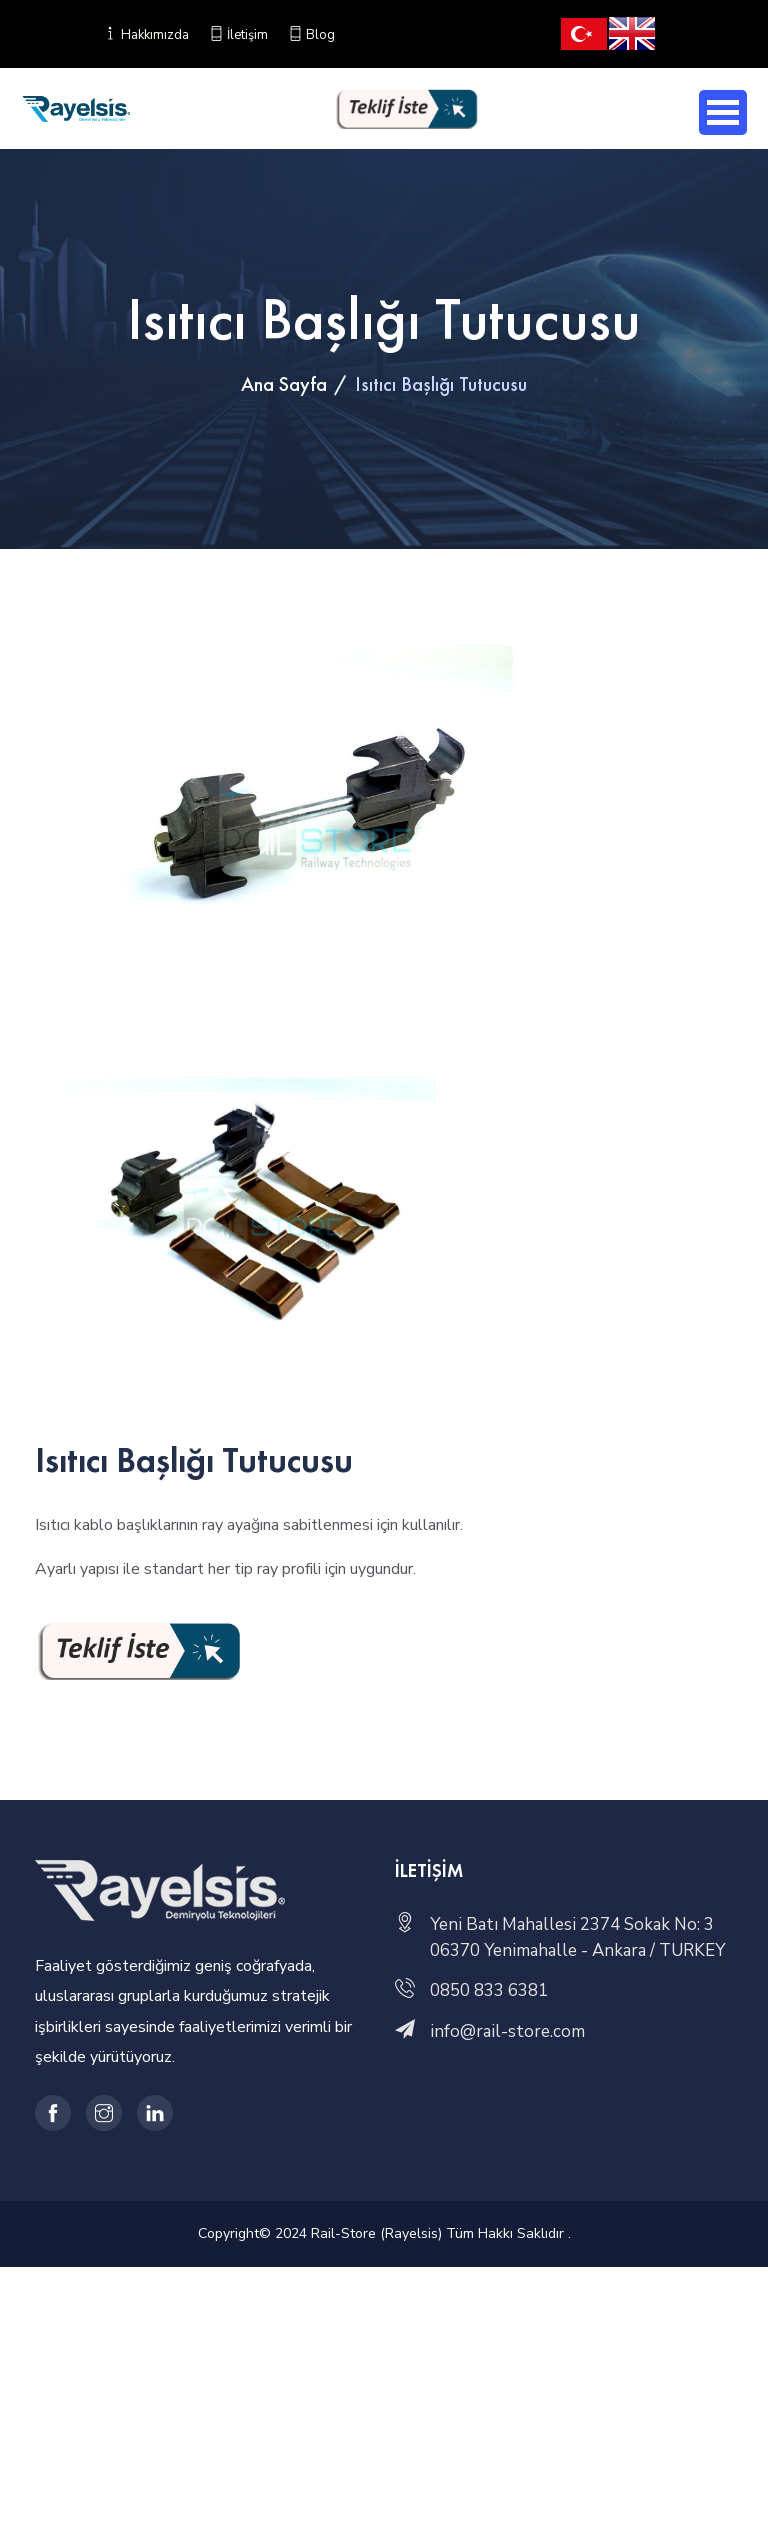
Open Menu (723, 112)
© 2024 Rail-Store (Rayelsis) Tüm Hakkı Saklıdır (413, 2233)
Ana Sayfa (284, 384)
